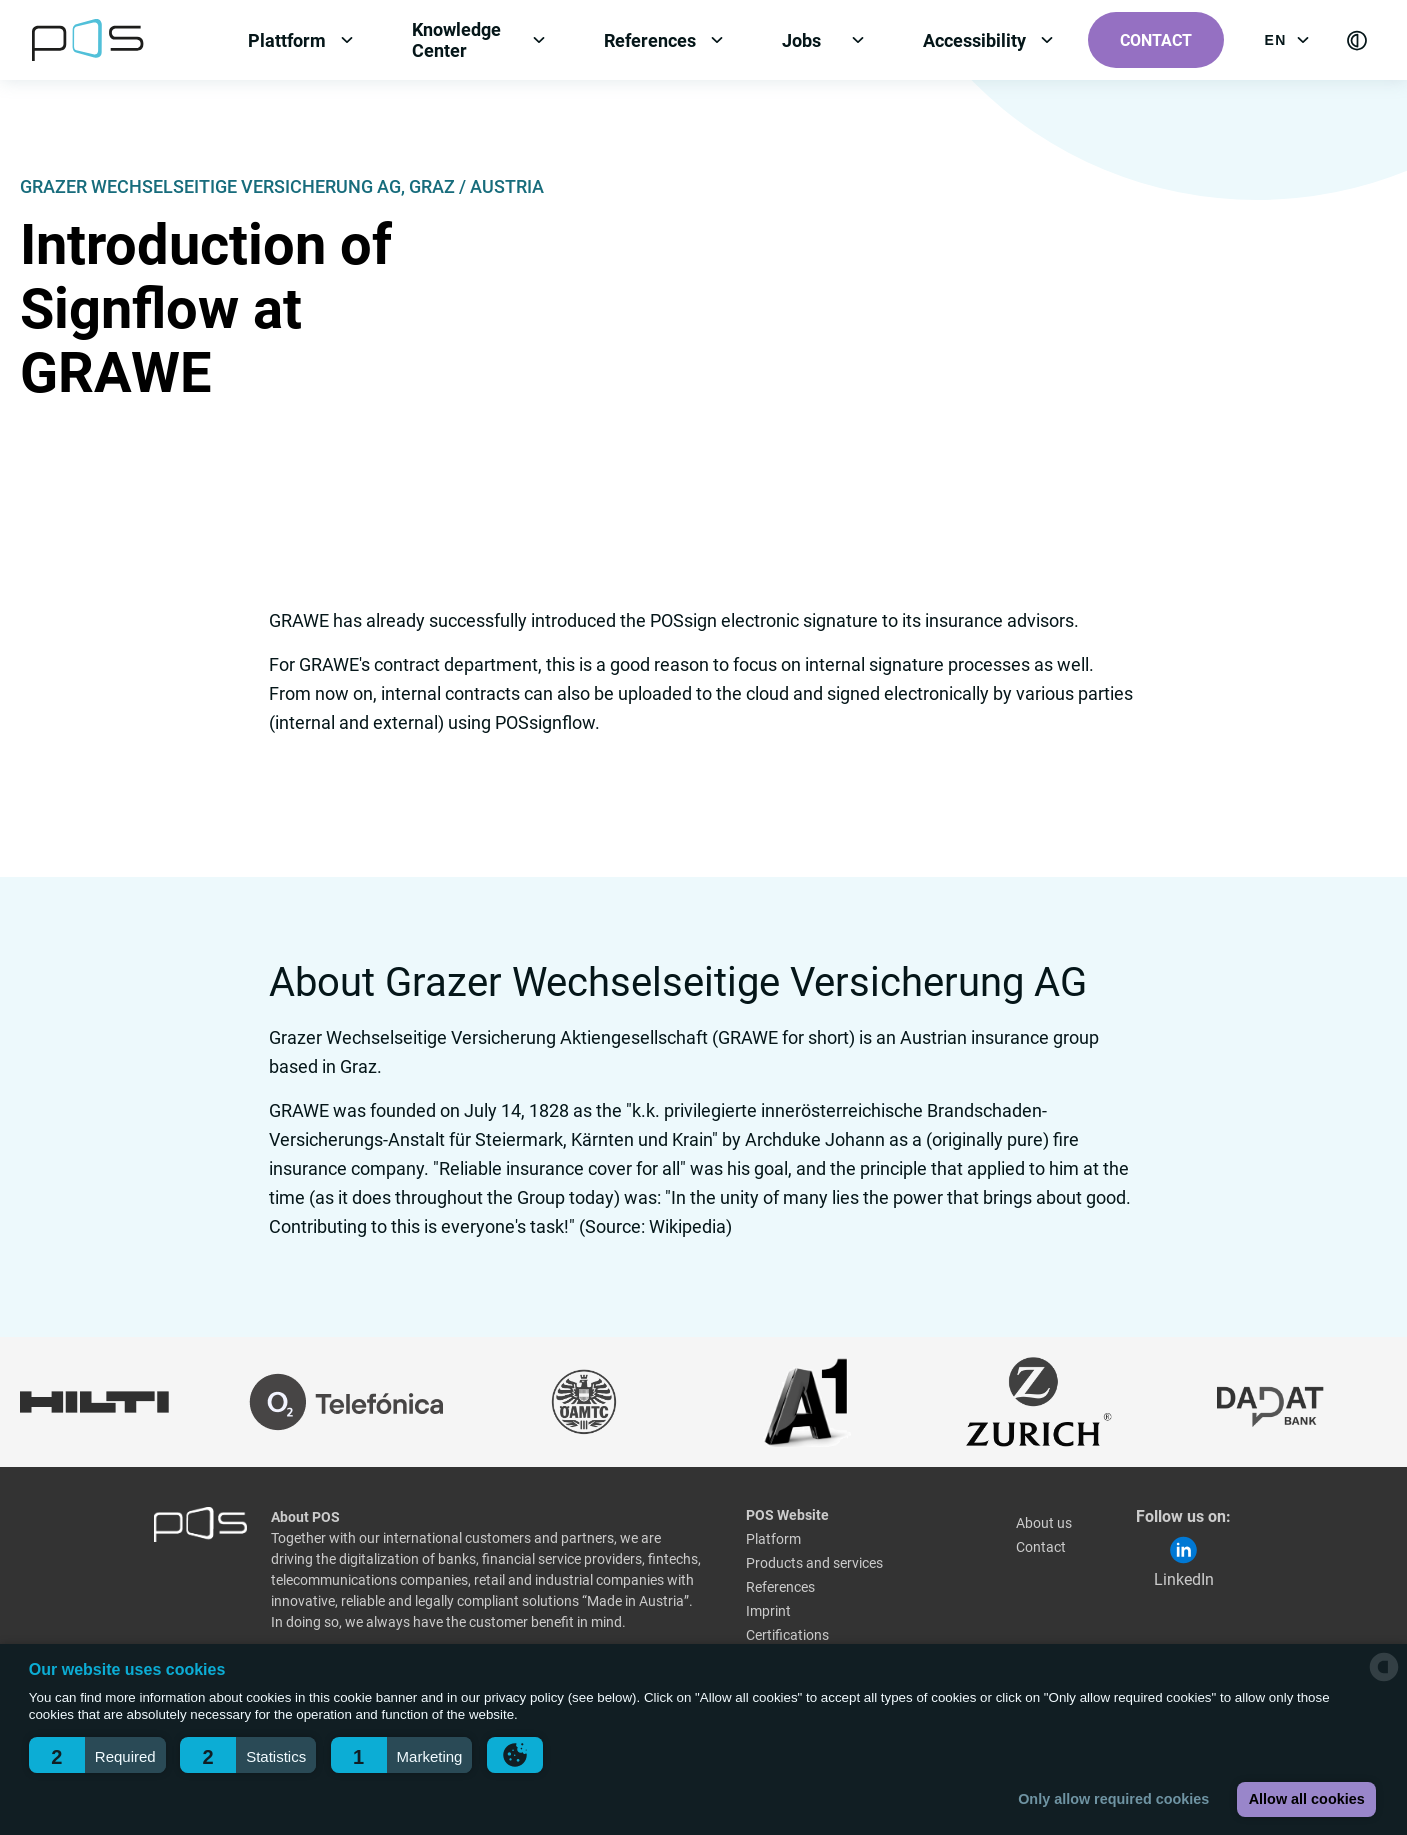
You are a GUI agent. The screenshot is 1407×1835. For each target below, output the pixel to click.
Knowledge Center (456, 40)
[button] (97, 1755)
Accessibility (974, 40)
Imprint (768, 1611)
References (650, 40)
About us (1044, 1523)
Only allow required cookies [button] (1113, 1799)
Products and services (814, 1563)
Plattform (287, 40)
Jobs (801, 40)
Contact (1156, 40)
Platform (773, 1539)
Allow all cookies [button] (1307, 1799)
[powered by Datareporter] (1384, 1679)
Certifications (787, 1635)
